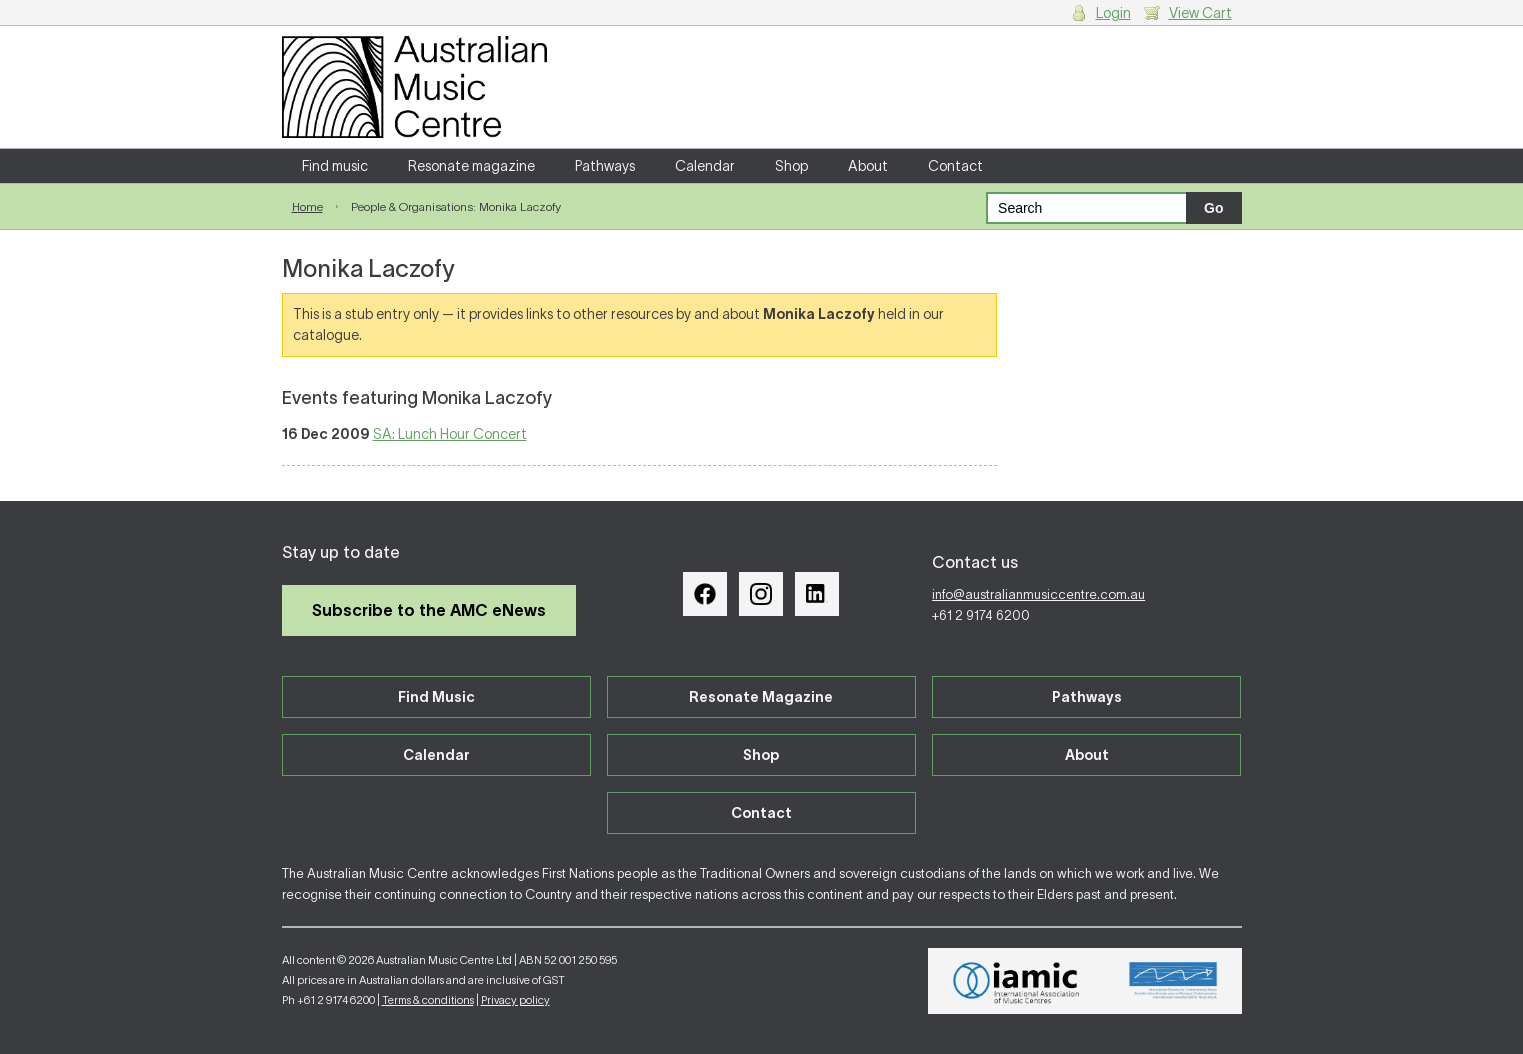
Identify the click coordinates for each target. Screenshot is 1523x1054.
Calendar (705, 166)
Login (1113, 13)
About (868, 166)
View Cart (1200, 13)
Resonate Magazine (761, 697)
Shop (791, 166)
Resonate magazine (471, 166)
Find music (335, 166)
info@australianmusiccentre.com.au (1038, 594)
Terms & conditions (428, 1000)
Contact (955, 166)
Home (307, 206)
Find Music (436, 697)
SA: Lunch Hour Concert (450, 434)
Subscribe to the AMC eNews (429, 610)
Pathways (605, 166)
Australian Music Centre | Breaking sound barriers (414, 87)
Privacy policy (515, 1000)
